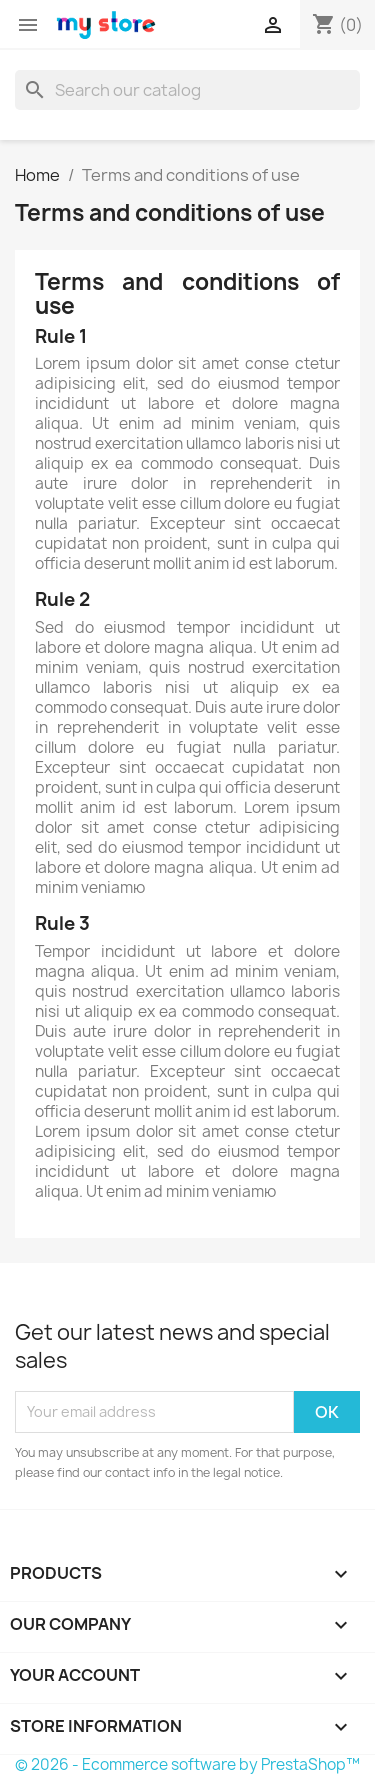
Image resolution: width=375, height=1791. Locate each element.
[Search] (187, 90)
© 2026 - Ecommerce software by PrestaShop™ (187, 1764)
